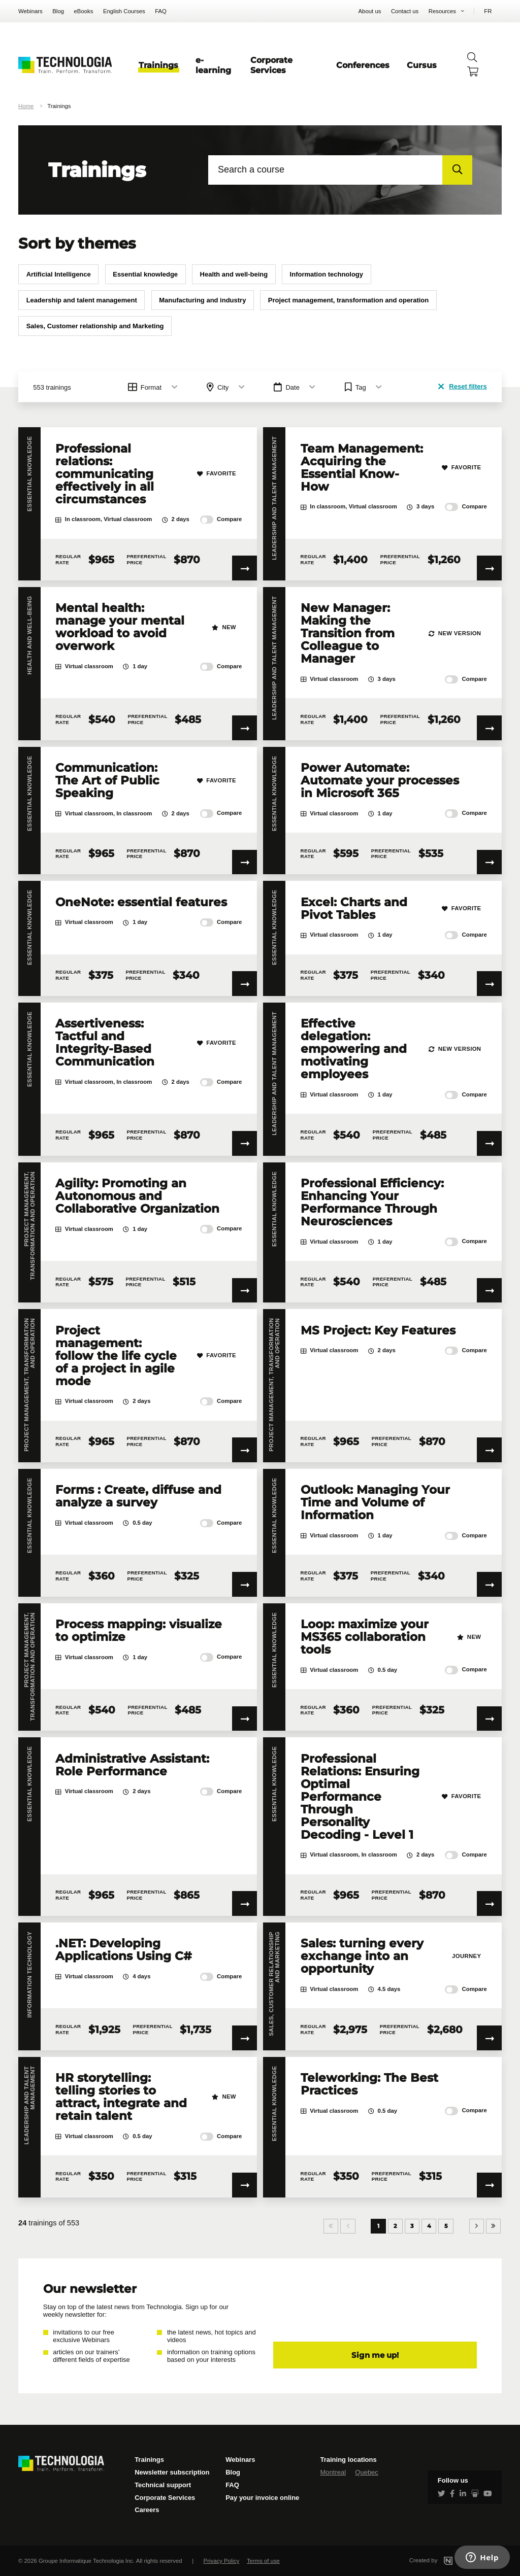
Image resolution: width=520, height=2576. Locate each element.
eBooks (83, 11)
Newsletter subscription (172, 2472)
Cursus (422, 65)
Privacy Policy (222, 2561)
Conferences (362, 65)
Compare (221, 520)
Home (26, 106)
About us (370, 11)
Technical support (163, 2485)
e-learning (213, 65)
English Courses (124, 11)
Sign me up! (375, 2355)
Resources (442, 11)
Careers (147, 2510)
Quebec (366, 2472)
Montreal (333, 2472)
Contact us (404, 11)
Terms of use (263, 2561)
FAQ (161, 11)
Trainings (158, 65)
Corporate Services (271, 65)
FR (488, 11)
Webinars (30, 11)
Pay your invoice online (262, 2497)
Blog (58, 11)
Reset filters (462, 386)
